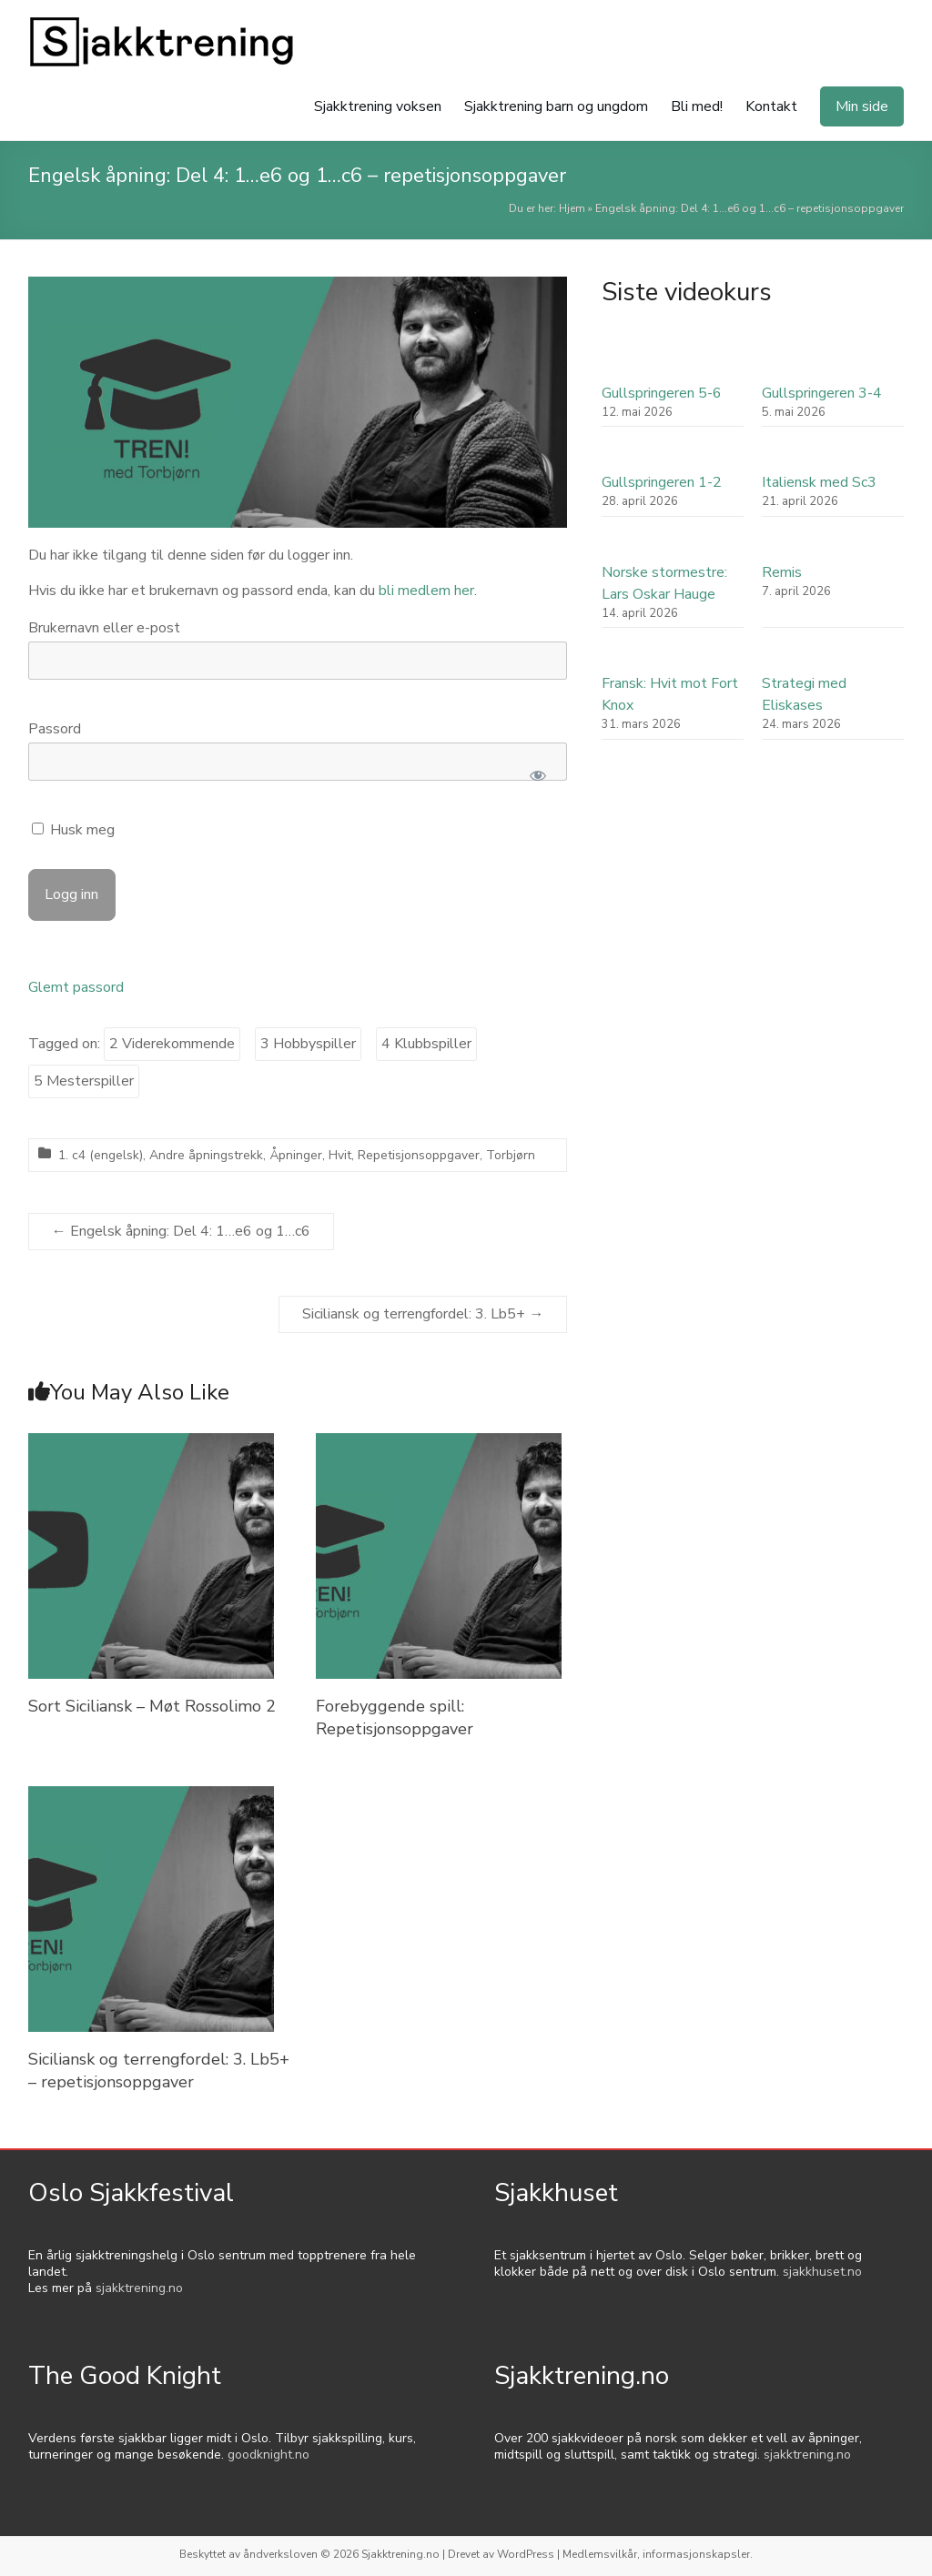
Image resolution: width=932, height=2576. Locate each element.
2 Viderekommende (172, 1044)
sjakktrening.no (139, 2288)
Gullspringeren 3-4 (822, 393)
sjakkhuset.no (822, 2271)
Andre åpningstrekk (206, 1155)
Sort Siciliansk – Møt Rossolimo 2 (152, 1706)
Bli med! (697, 106)
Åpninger (295, 1155)
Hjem (572, 208)
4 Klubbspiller (426, 1044)
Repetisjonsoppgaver (419, 1155)
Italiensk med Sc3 (819, 482)
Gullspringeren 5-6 (662, 393)
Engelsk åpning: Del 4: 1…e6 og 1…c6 (181, 1231)
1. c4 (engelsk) (100, 1155)
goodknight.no (268, 2454)
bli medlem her (426, 591)
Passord (54, 729)
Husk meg (73, 830)
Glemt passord (76, 987)
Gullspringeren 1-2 (662, 482)
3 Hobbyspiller (308, 1044)
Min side (862, 106)
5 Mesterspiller (84, 1081)
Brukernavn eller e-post (104, 628)
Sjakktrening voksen (377, 106)
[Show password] (538, 775)
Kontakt (771, 106)
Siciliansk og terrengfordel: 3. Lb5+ (422, 1314)
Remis (782, 572)
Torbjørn (510, 1155)
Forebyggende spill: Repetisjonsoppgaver (394, 1717)
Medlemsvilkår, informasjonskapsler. (657, 2554)
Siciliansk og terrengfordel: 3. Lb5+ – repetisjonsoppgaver (158, 2070)
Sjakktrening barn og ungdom (556, 106)
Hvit (340, 1155)
